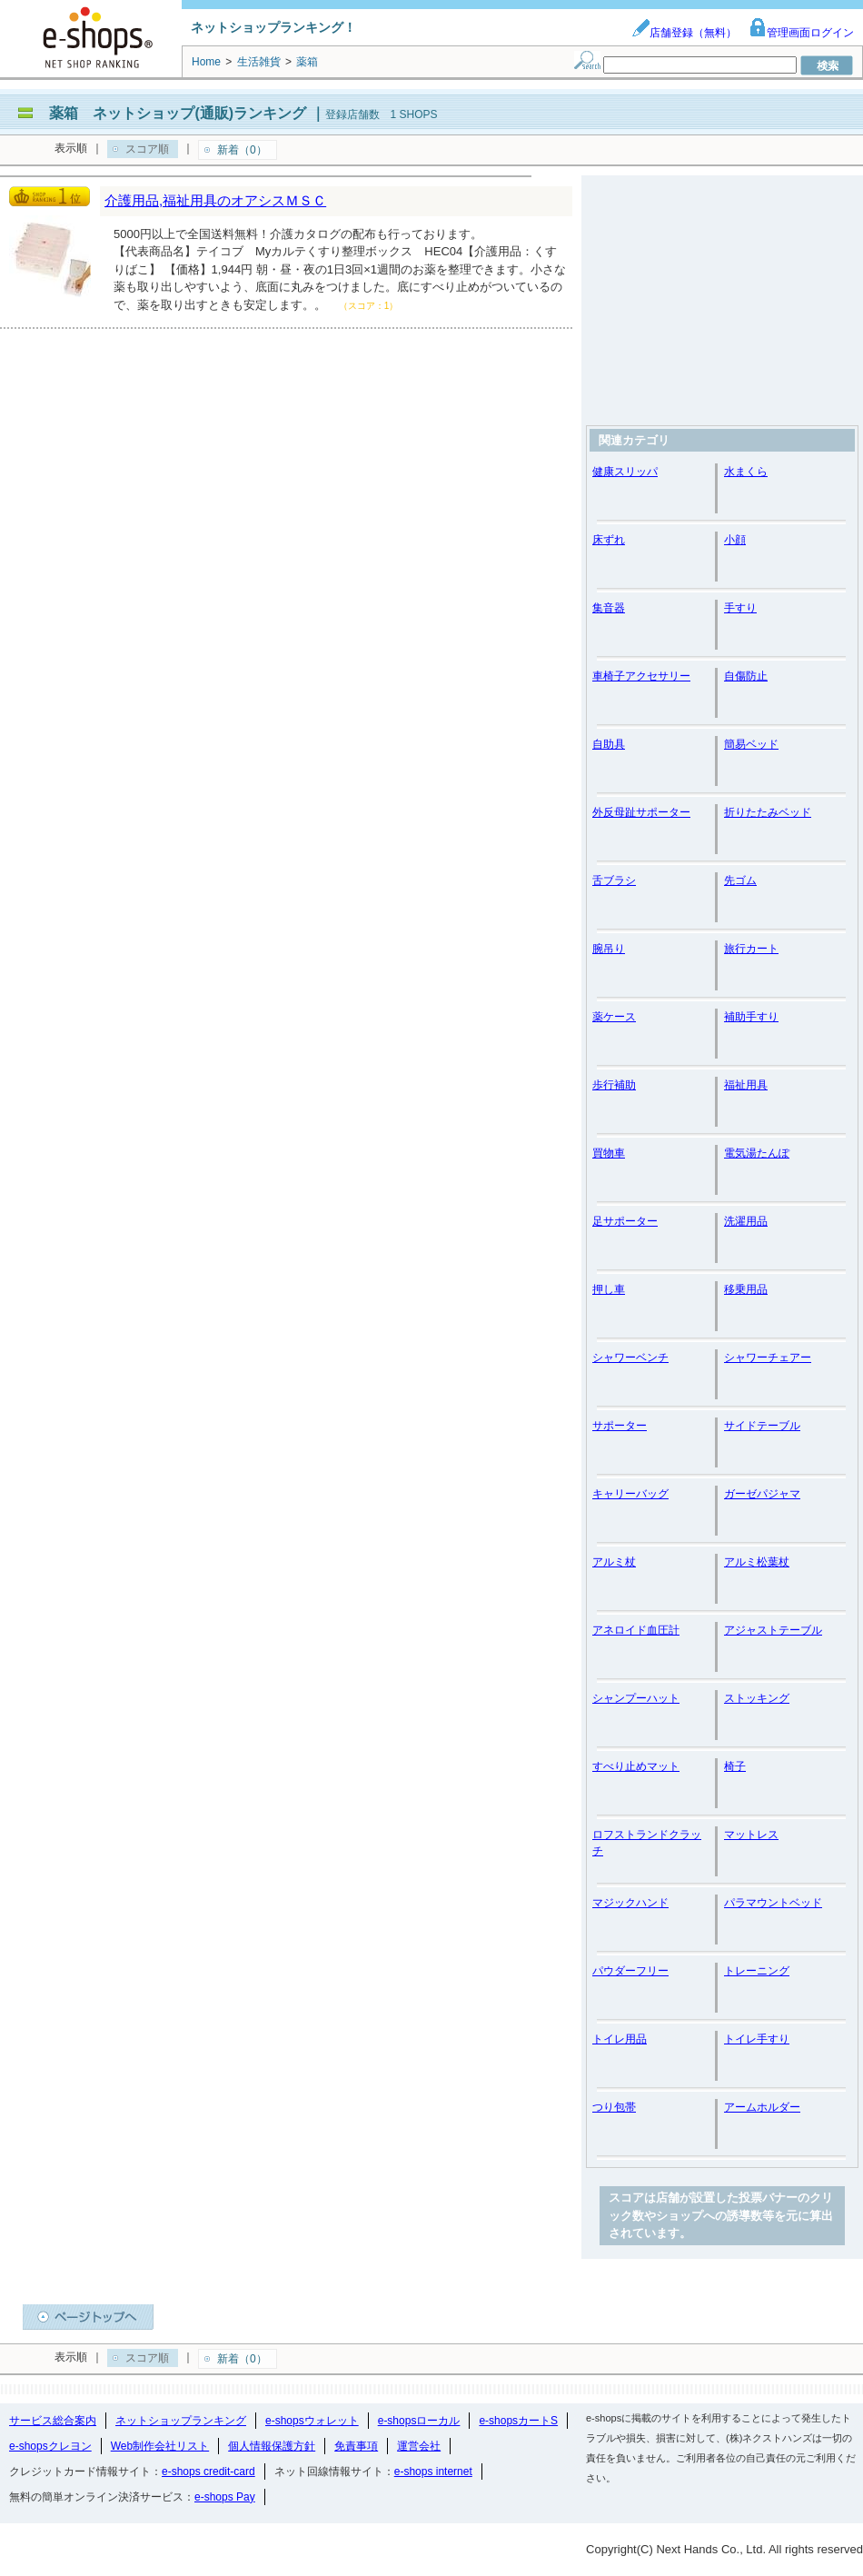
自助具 (608, 744)
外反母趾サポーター (641, 812)
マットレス (751, 1834)
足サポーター (625, 1221)
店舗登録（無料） (684, 32)
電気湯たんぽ (756, 1153)
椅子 (735, 1766)
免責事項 (356, 2446)
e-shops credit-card (208, 2471)
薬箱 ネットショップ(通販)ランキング (177, 113)
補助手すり (751, 1016)
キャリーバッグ (630, 1493)
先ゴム (740, 880)
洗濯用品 (746, 1221)
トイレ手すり (756, 2039)
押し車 (608, 1289)
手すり (740, 608)
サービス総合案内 (52, 2420)
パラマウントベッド (773, 1902)
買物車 (608, 1153)
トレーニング (756, 1970)
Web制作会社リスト (160, 2446)
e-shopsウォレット (312, 2420)
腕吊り (608, 948)
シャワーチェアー (767, 1357)
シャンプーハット (635, 1698)
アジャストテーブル (773, 1630)
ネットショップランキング (180, 2420)
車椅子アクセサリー (641, 676)
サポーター (619, 1425)
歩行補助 (614, 1085)
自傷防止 (746, 676)
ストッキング (756, 1698)
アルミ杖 (614, 1562)
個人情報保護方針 (271, 2446)
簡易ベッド (751, 744)
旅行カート (751, 948)
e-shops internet (433, 2471)
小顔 (735, 539)
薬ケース (614, 1016)
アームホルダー (762, 2107)
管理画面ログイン (801, 32)
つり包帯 (614, 2107)
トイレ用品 (619, 2039)
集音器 (608, 608)
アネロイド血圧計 (635, 1630)
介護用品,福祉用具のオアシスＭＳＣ (215, 200)
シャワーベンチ (630, 1357)
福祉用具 (746, 1085)
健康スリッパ (625, 471)
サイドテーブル (762, 1425)
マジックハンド (630, 1902)
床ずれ (608, 539)
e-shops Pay (224, 2497)
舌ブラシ (614, 880)
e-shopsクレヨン (50, 2446)
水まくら (746, 471)
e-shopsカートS (518, 2420)
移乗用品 (746, 1289)
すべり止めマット (635, 1766)
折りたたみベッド (767, 812)
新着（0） (242, 150)
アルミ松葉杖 (756, 1562)
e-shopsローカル (419, 2420)
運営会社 (419, 2446)
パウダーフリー (630, 1970)
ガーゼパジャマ (762, 1493)
